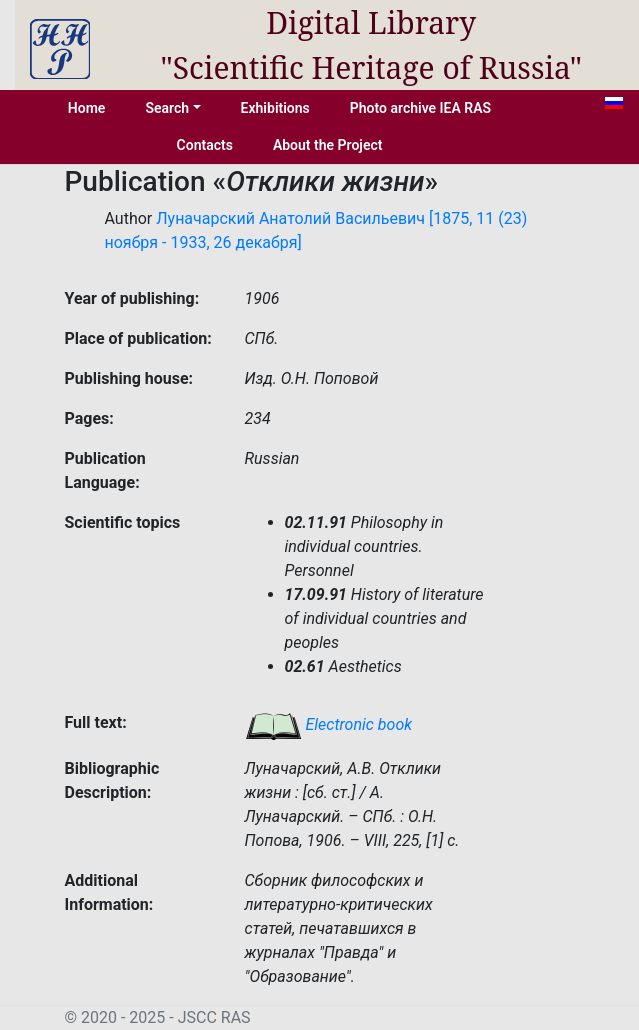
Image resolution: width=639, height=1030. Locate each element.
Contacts (205, 145)
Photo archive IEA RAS (420, 108)
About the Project (328, 145)
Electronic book (329, 724)
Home (87, 108)
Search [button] (167, 108)
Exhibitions (275, 108)
